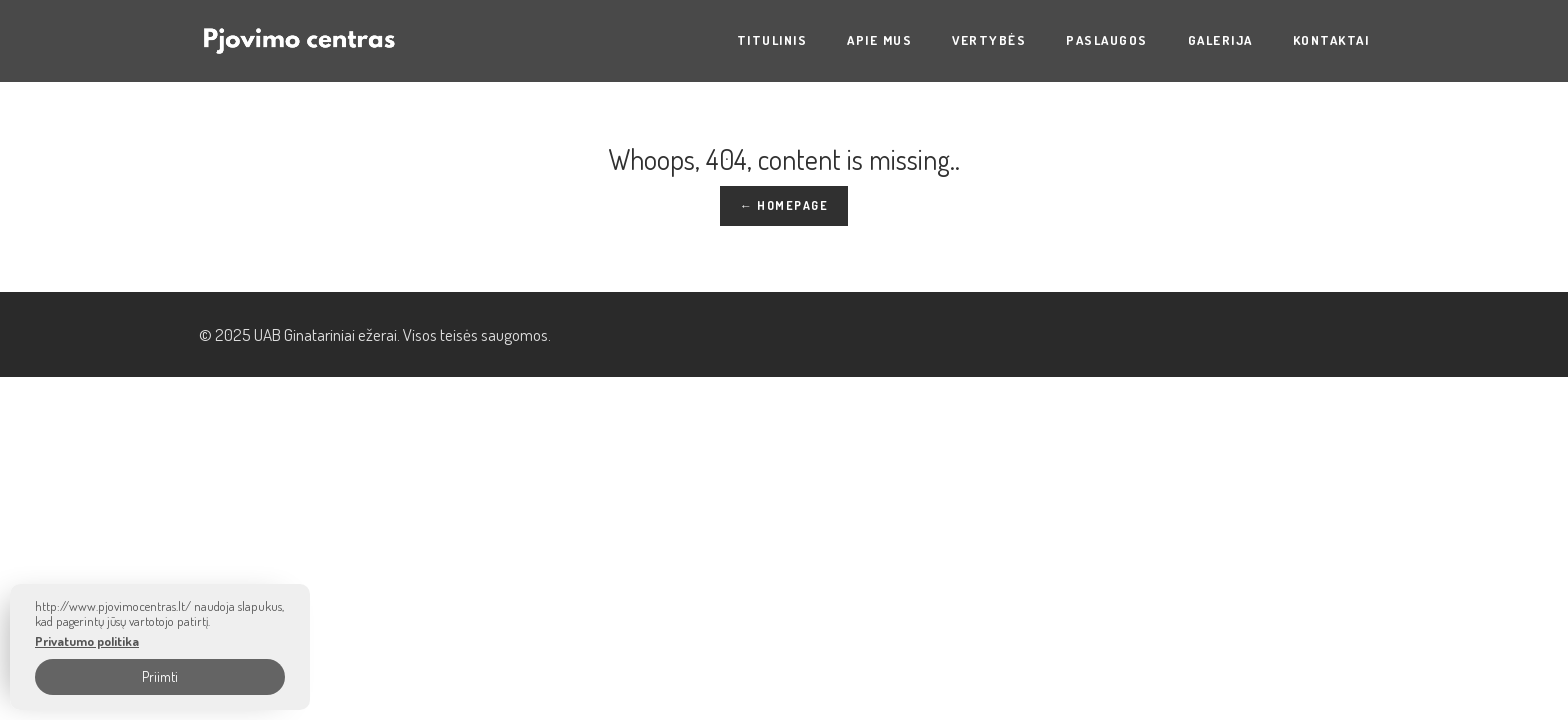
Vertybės (989, 40)
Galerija (1220, 40)
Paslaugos (1107, 40)
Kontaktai (1331, 40)
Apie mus (879, 40)
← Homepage (784, 205)
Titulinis (772, 40)
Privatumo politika (87, 641)
